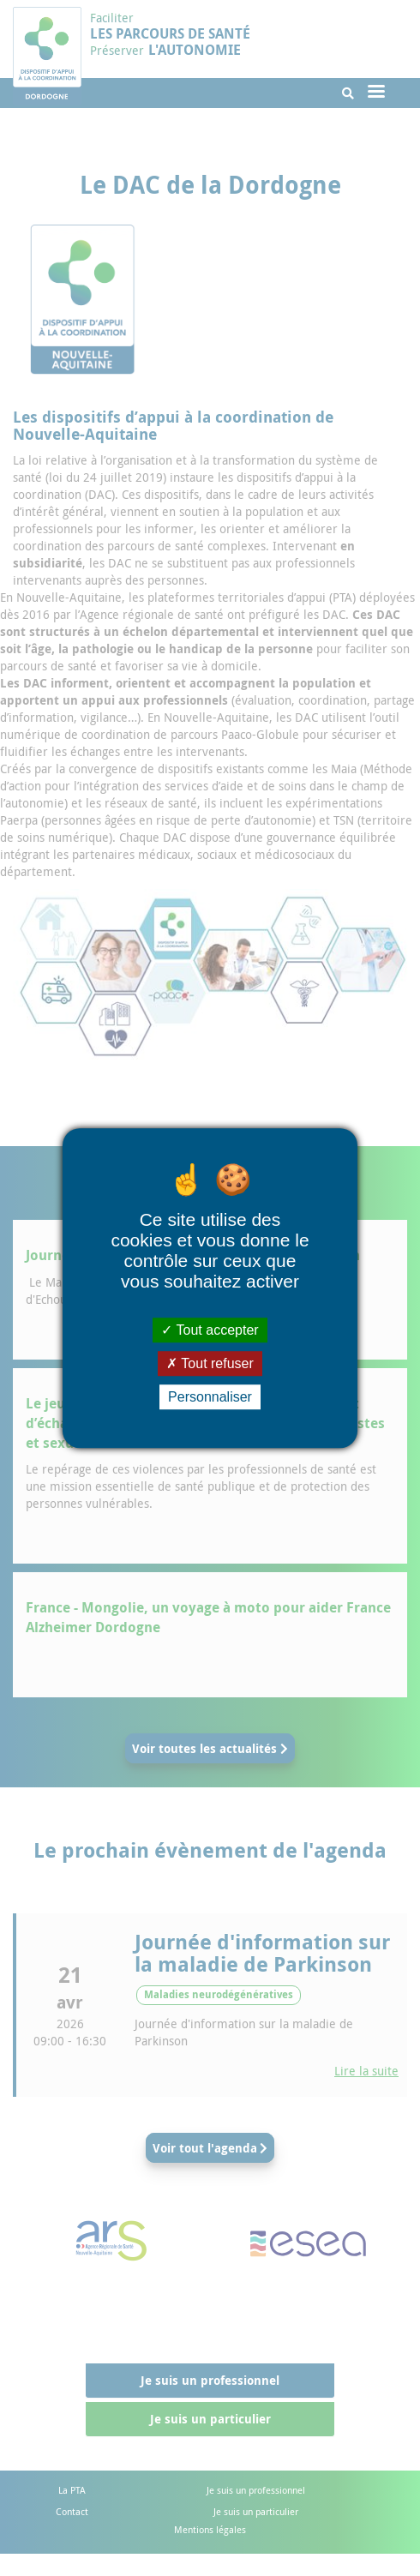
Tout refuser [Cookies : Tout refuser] (210, 1363)
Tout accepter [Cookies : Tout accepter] (209, 1330)
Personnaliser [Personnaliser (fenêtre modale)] (210, 1397)
